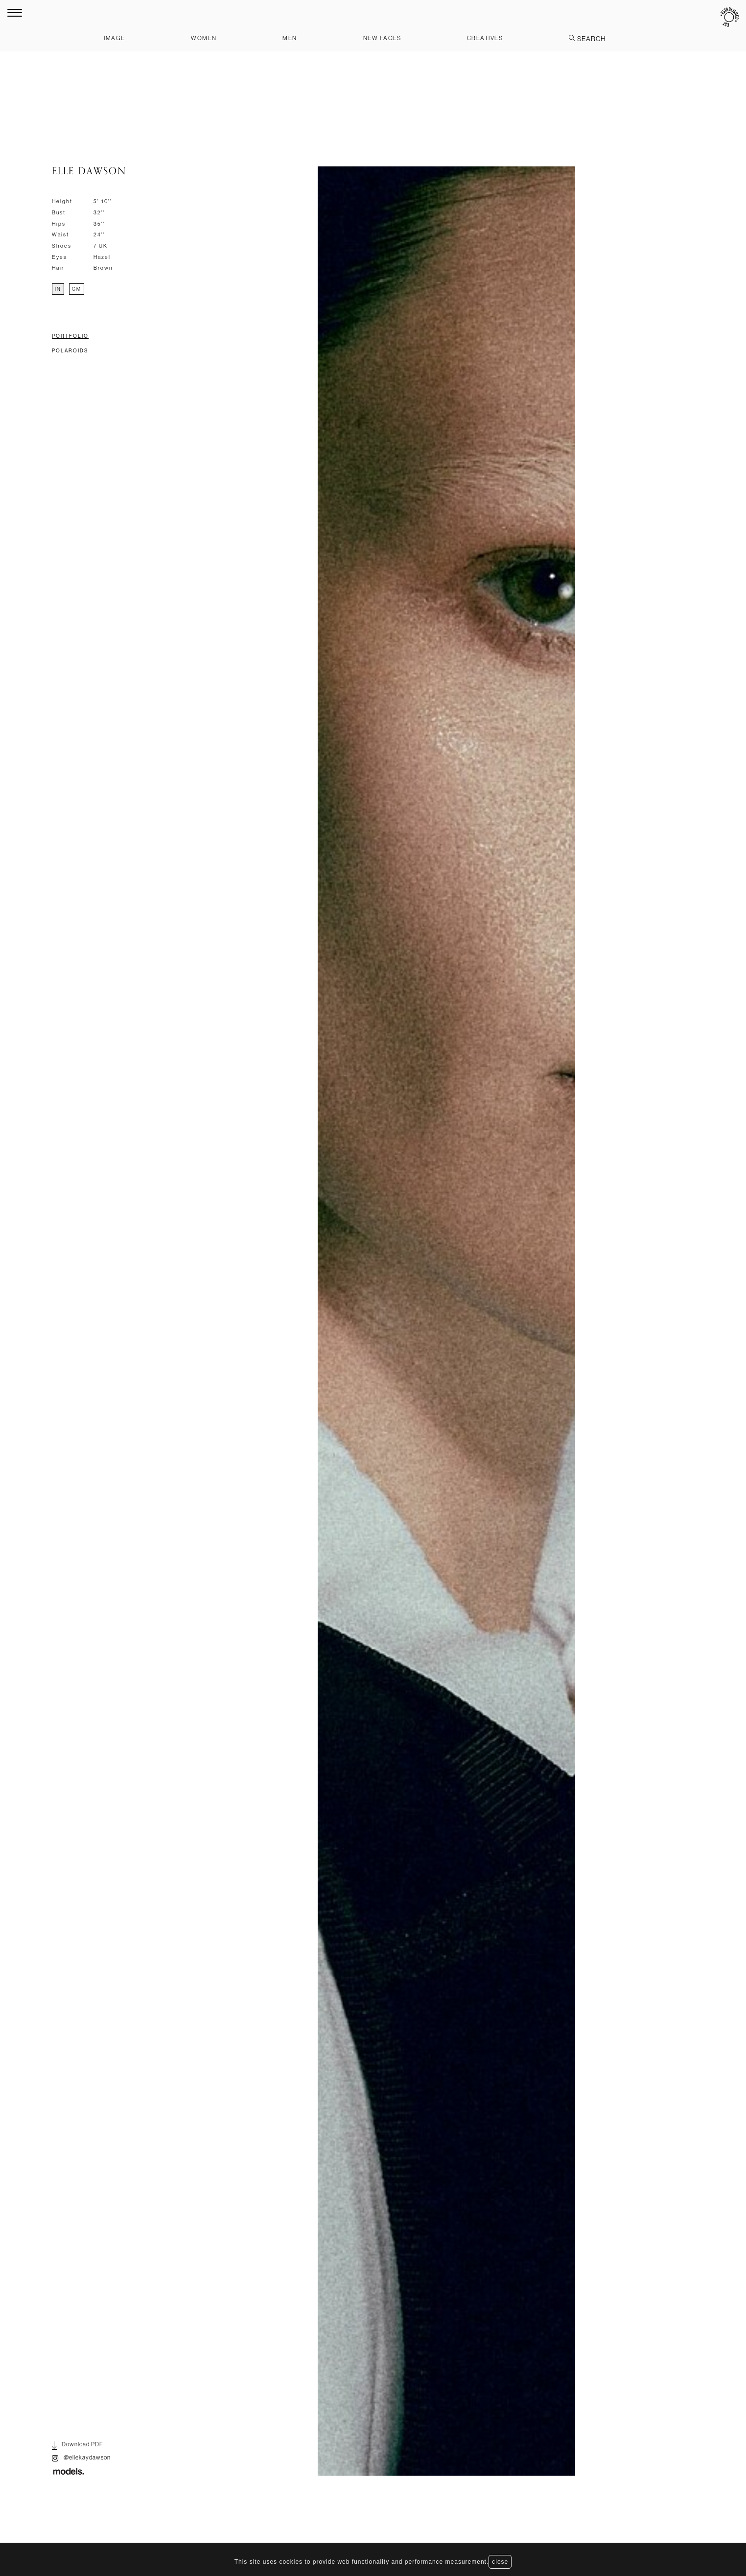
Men (289, 38)
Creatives (485, 38)
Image (114, 38)
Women (204, 38)
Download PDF (77, 2445)
